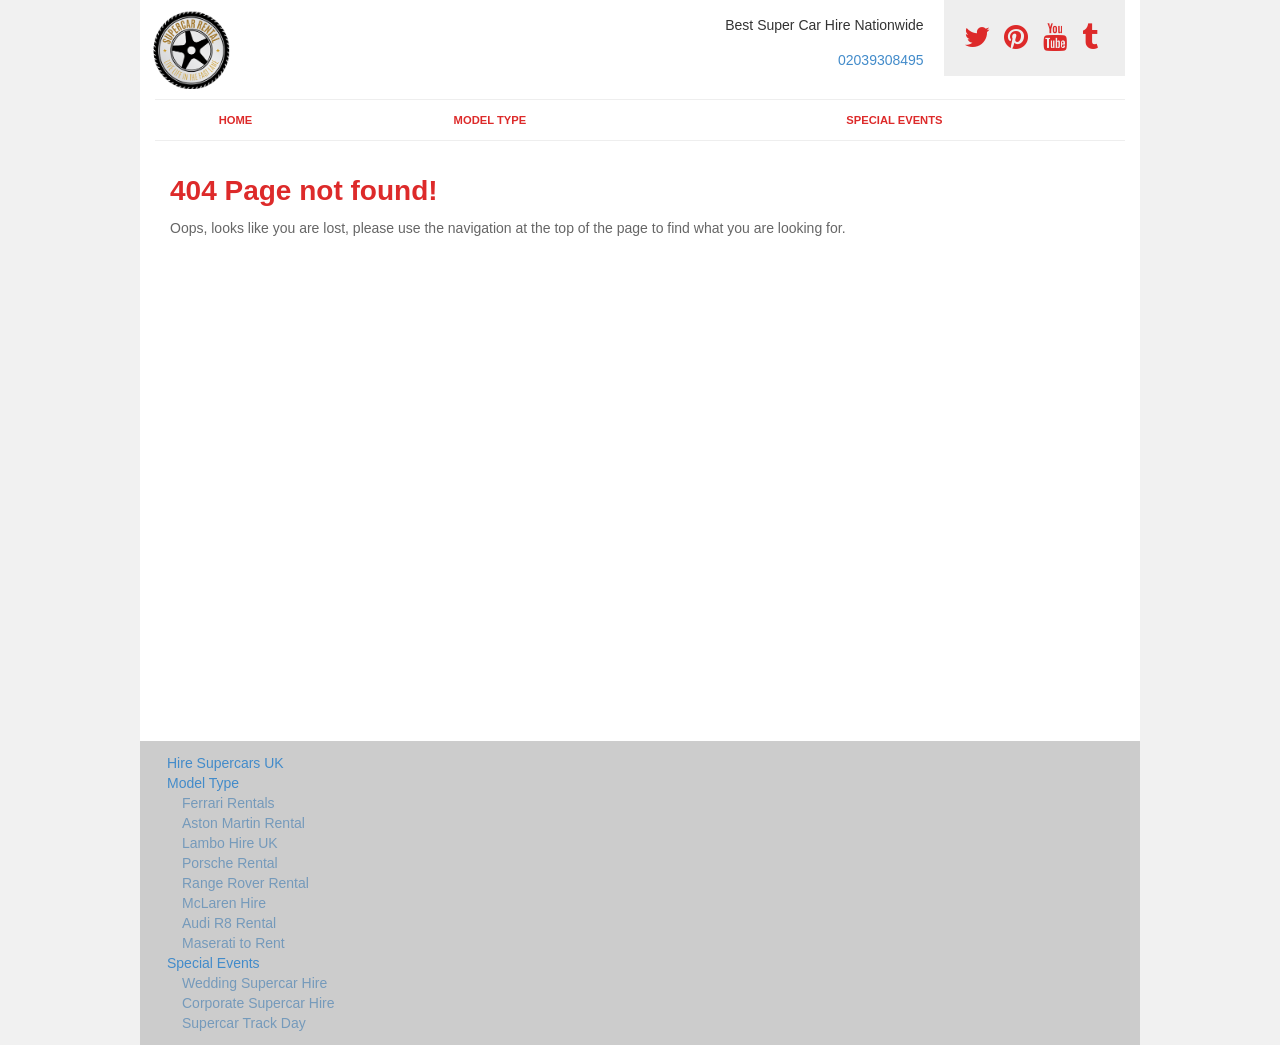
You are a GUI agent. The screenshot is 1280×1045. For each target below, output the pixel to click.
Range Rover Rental (245, 883)
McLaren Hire (224, 903)
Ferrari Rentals (228, 803)
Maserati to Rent (233, 943)
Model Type (490, 120)
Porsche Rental (230, 863)
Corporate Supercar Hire (258, 1003)
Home (236, 120)
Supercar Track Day (244, 1023)
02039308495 (881, 60)
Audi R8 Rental (229, 923)
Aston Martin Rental (243, 823)
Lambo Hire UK (230, 843)
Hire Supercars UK (225, 763)
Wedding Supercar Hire (254, 983)
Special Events (894, 120)
